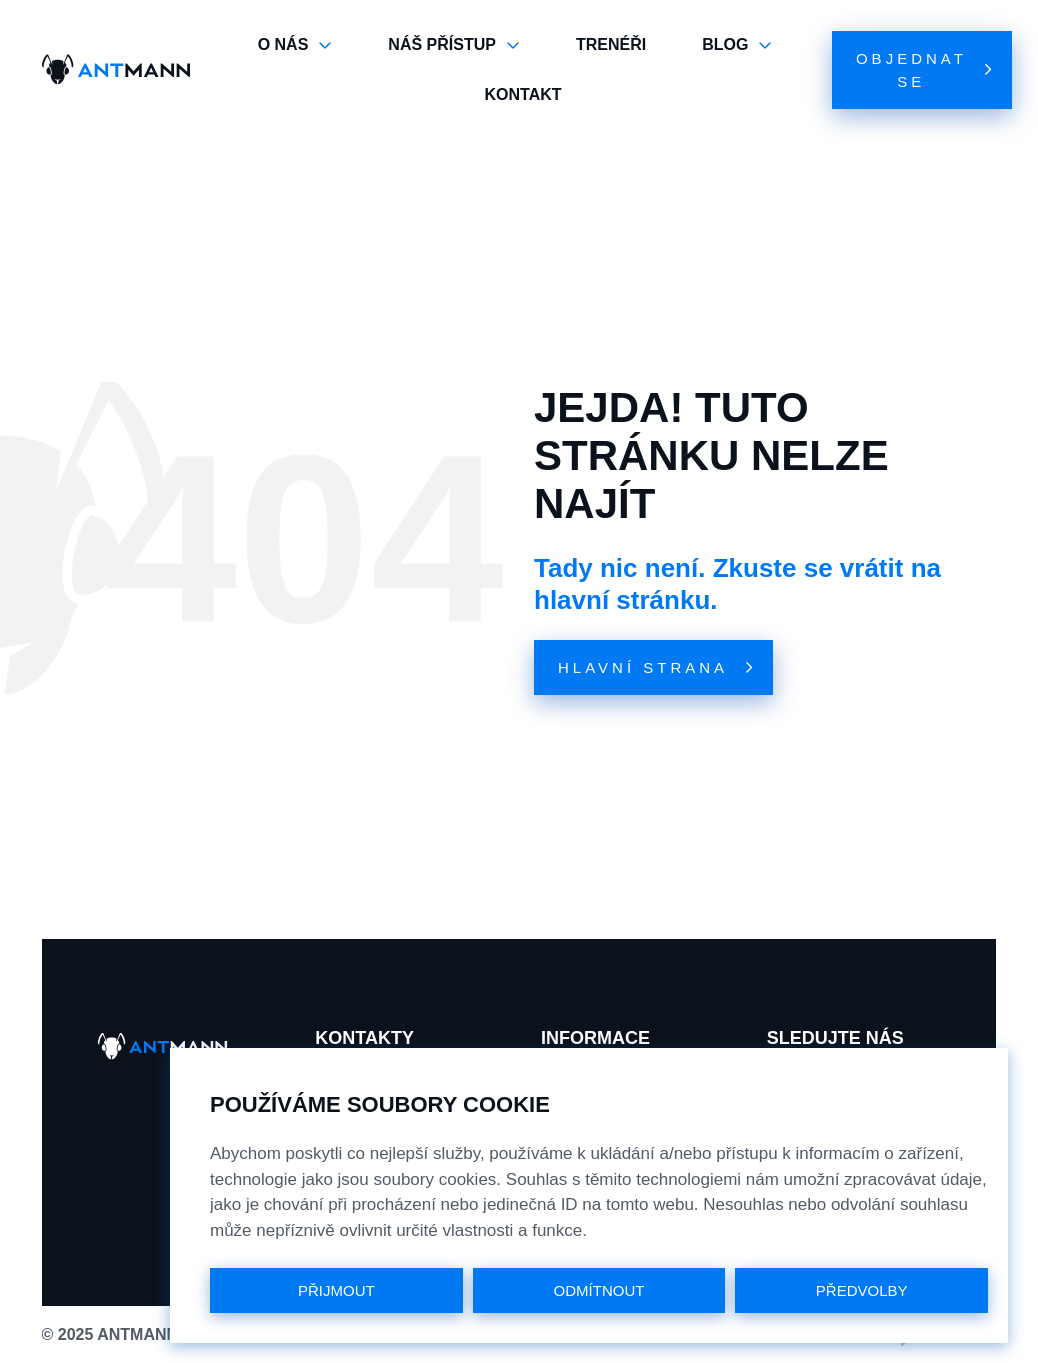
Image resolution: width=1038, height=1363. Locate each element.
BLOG (737, 45)
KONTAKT (522, 94)
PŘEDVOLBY (862, 1290)
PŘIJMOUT (336, 1290)
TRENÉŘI (611, 44)
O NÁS (295, 45)
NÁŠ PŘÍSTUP (454, 45)
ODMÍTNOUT (599, 1290)
